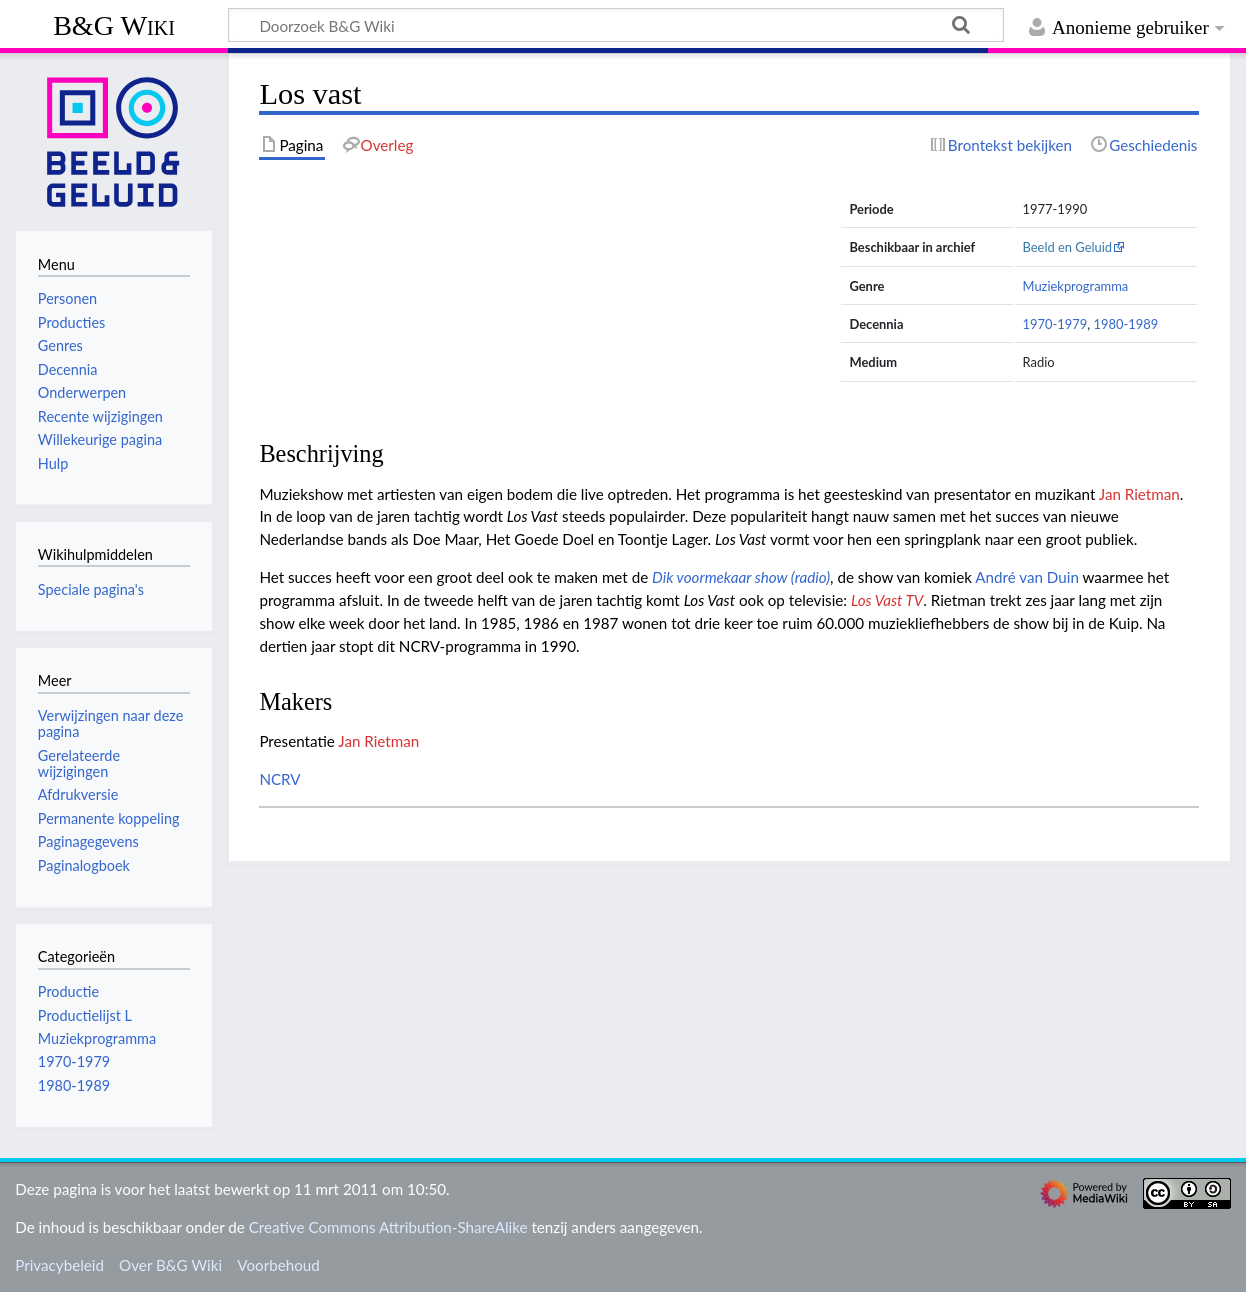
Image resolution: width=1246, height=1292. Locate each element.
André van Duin (1027, 577)
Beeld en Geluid (1068, 247)
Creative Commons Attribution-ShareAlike (388, 1227)
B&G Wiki (114, 25)
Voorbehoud (278, 1265)
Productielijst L (85, 1015)
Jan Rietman (1139, 494)
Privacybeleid (59, 1265)
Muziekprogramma (1076, 286)
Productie (68, 991)
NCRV (279, 779)
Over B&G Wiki (170, 1265)
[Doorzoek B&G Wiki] (616, 25)
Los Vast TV (887, 600)
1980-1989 (1125, 324)
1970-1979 (1055, 324)
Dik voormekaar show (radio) (741, 577)
